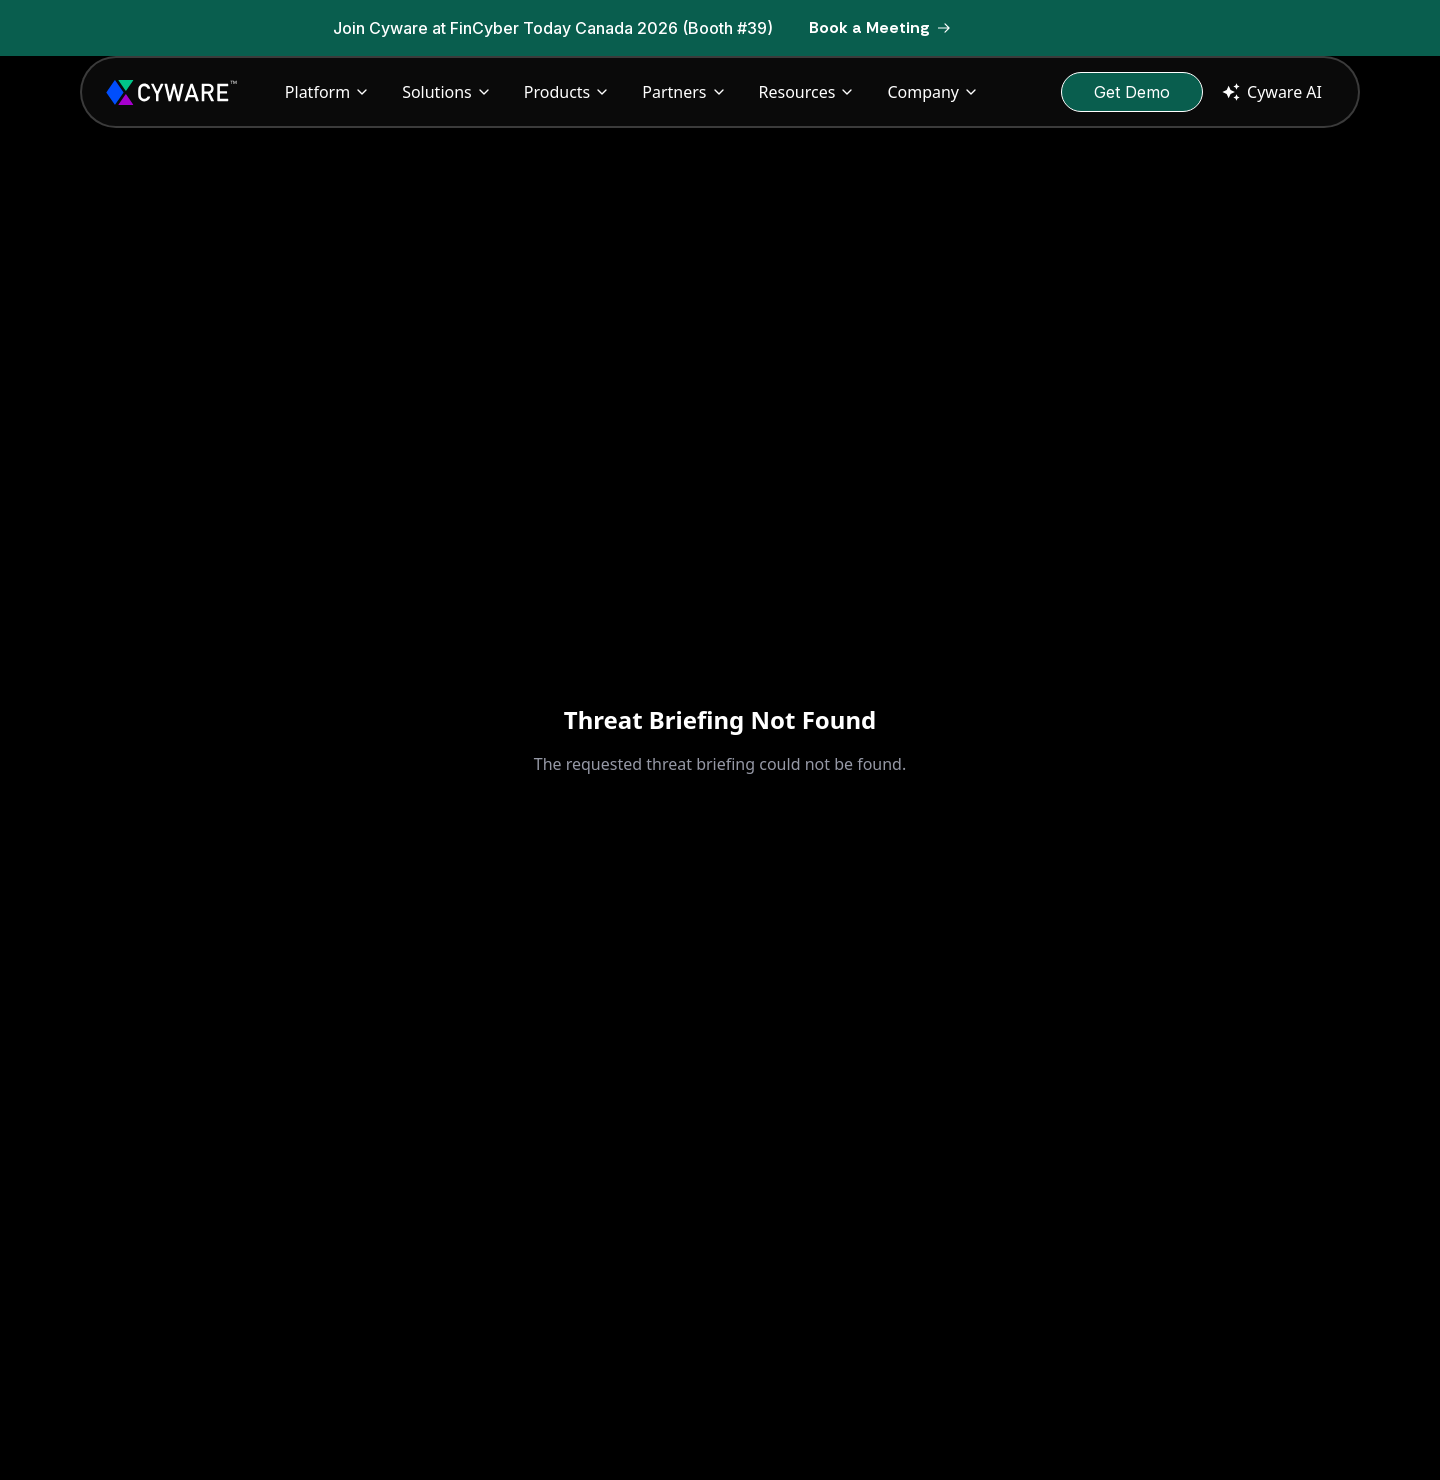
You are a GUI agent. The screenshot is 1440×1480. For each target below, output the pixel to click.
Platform (327, 92)
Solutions (447, 92)
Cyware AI (1270, 92)
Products (567, 92)
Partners (684, 92)
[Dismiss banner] (1118, 28)
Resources (807, 92)
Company (933, 92)
